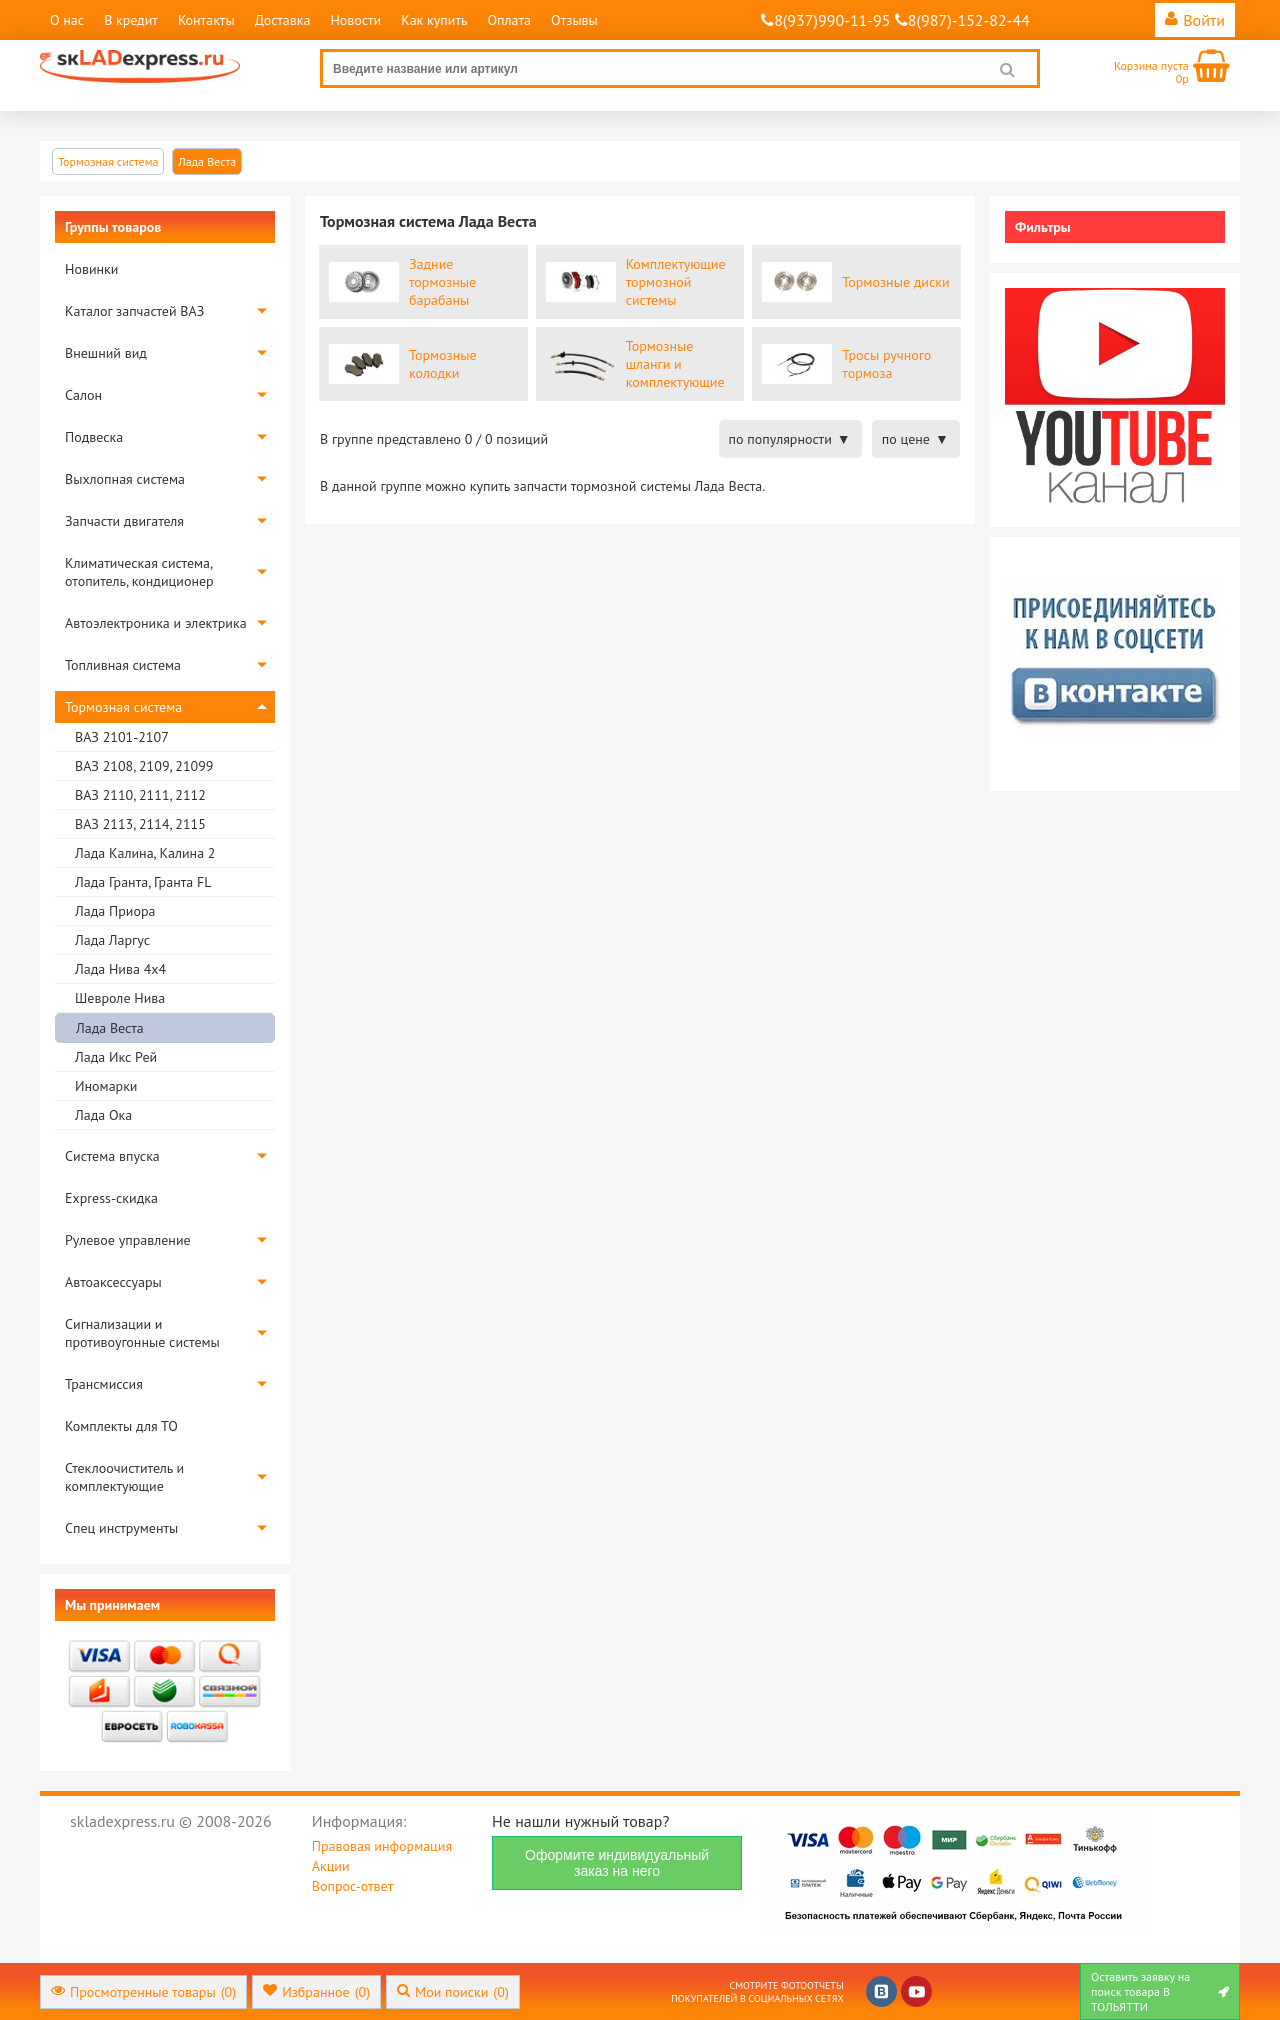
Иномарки (106, 1086)
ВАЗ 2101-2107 (122, 737)
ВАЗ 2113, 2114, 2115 (140, 824)
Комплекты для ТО (121, 1426)
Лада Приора (115, 911)
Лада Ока (103, 1115)
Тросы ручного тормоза (886, 364)
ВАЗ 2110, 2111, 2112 (140, 795)
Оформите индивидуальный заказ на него (617, 1863)
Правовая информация (382, 1846)
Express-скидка (111, 1198)
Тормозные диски (895, 282)
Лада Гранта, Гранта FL (143, 882)
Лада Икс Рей (116, 1057)
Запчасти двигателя (124, 521)
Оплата (509, 20)
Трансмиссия (104, 1384)
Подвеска (94, 437)
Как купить (434, 20)
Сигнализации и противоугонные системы (142, 1333)
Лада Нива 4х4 (120, 969)
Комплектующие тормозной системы (676, 282)
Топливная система (123, 665)
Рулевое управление (128, 1240)
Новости (355, 20)
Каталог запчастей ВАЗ (134, 311)
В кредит (131, 20)
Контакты (206, 20)
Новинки (91, 269)
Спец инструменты (121, 1528)
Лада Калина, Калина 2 (145, 853)
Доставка (283, 20)
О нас (67, 20)
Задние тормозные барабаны (442, 282)
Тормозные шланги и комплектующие (675, 364)
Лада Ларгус (112, 940)
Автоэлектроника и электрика (156, 623)
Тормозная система (123, 707)
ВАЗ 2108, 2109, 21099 (144, 766)
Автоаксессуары (113, 1282)
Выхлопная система (125, 479)
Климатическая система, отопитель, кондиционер (139, 572)
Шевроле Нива (120, 998)
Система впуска (112, 1156)
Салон (83, 395)
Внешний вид (106, 353)
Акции (331, 1866)
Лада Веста (110, 1028)
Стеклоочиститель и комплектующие (124, 1477)
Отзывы (574, 20)
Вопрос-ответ (352, 1886)
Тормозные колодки (443, 364)
